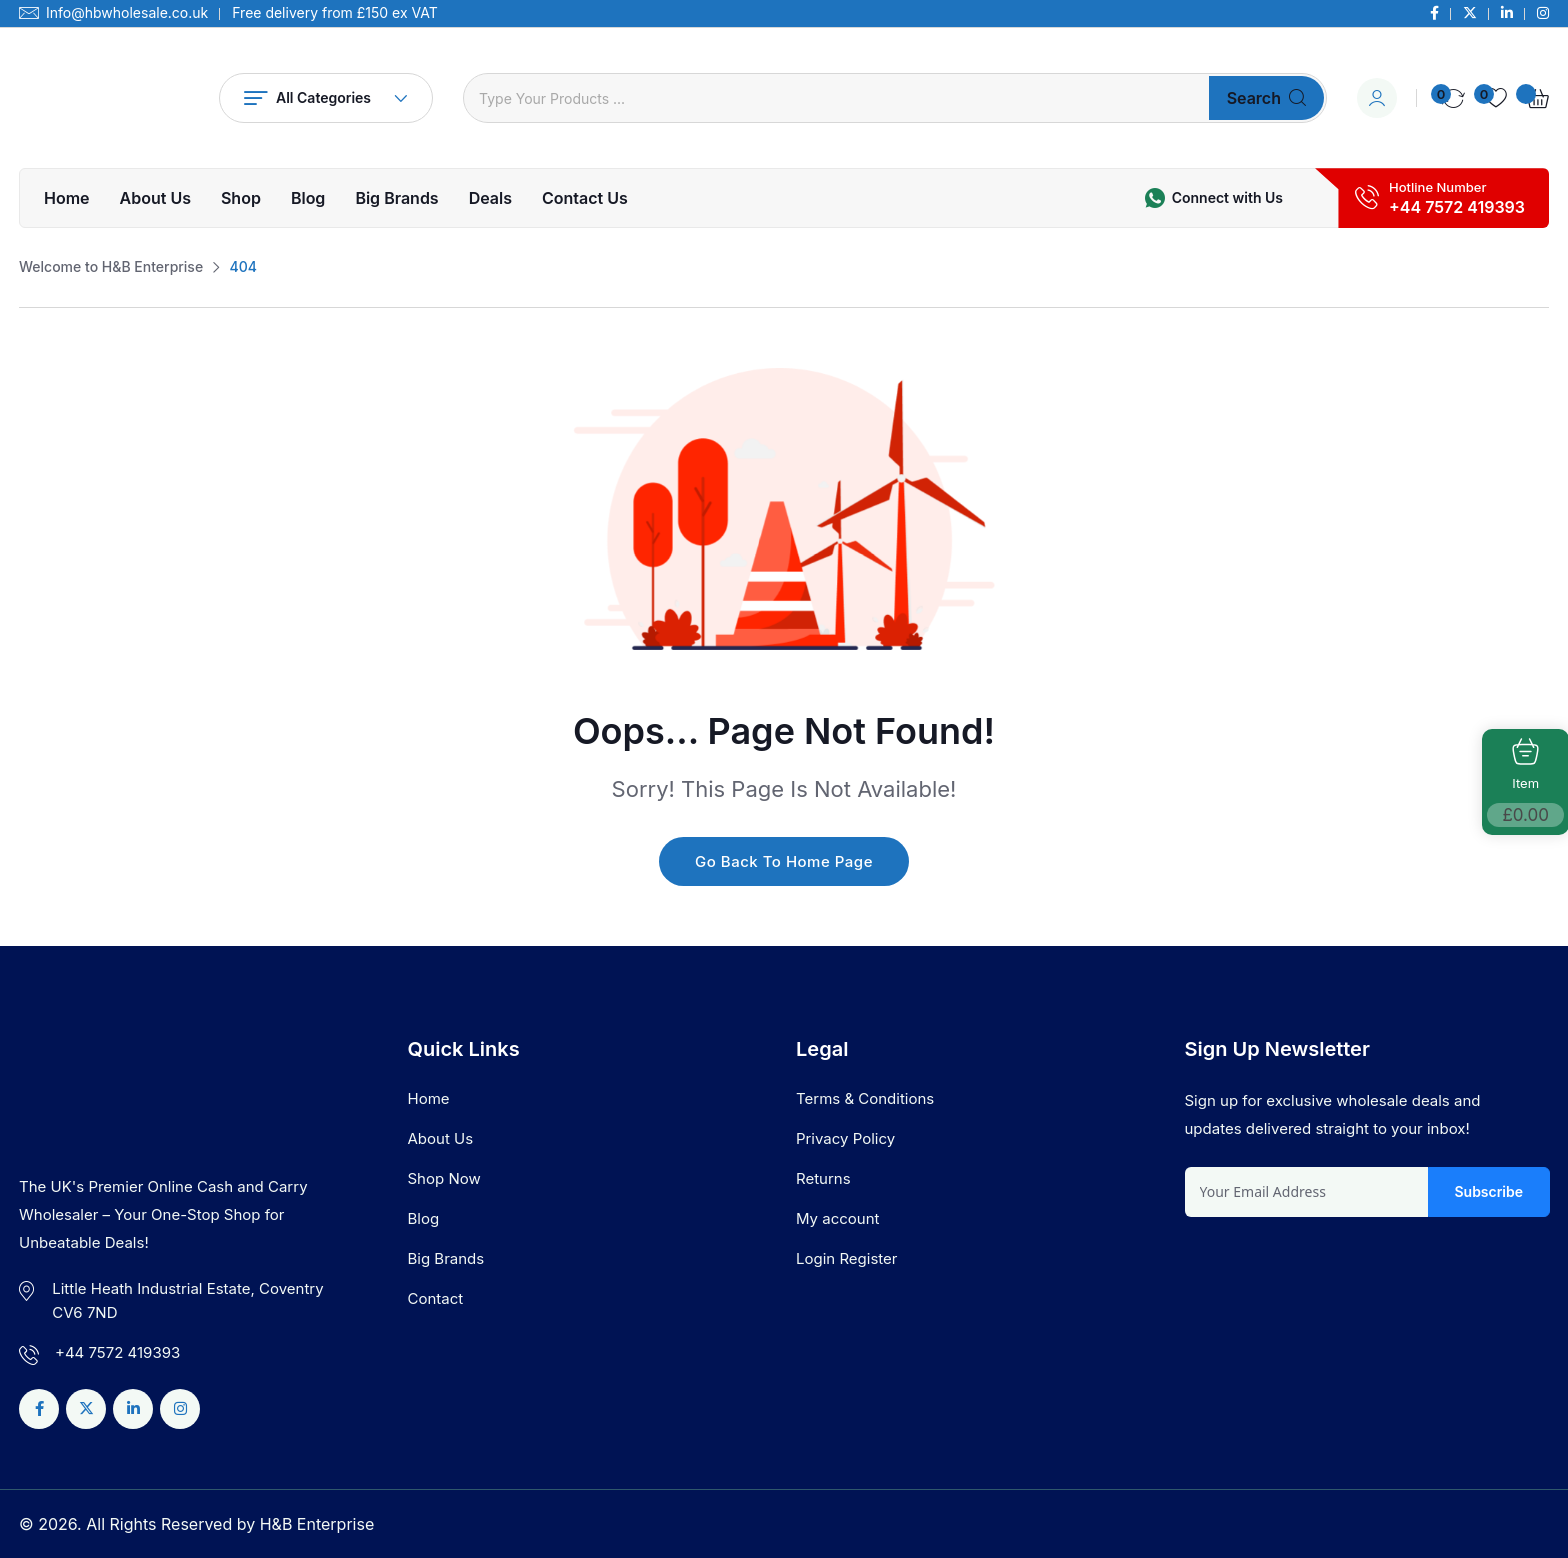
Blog (308, 198)
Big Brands (396, 198)
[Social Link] (1434, 13)
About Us (155, 198)
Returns (823, 1178)
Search (1266, 98)
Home (67, 198)
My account (837, 1218)
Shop (241, 198)
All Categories (326, 97)
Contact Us (585, 198)
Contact (436, 1298)
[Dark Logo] (104, 98)
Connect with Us (1227, 197)
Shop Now (444, 1178)
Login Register (846, 1258)
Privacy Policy (845, 1138)
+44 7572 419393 (1457, 207)
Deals (490, 198)
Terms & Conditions (865, 1098)
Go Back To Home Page (784, 861)
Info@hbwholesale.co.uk (127, 13)
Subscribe (1488, 1191)
